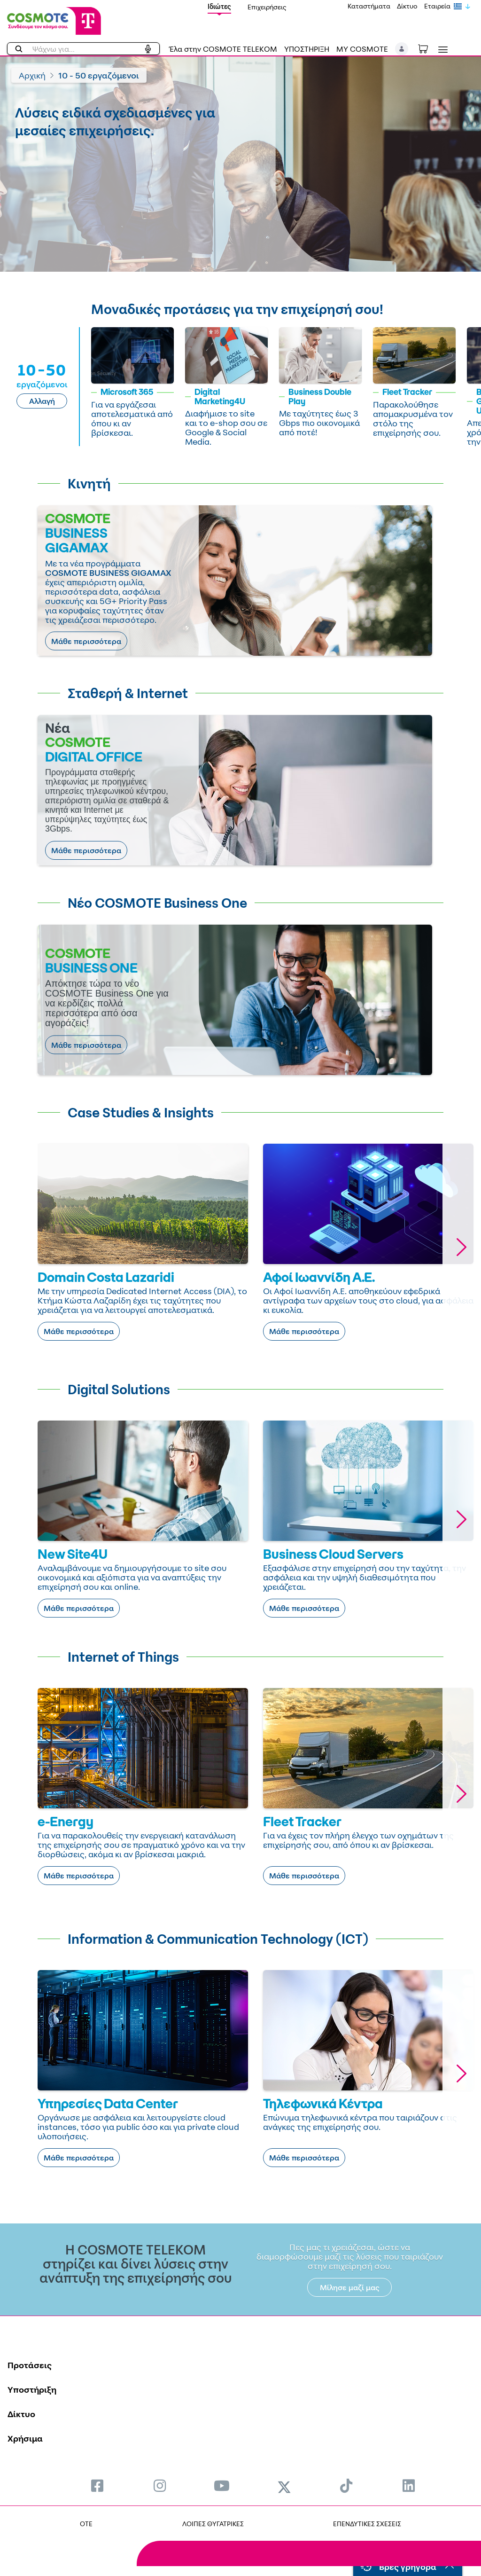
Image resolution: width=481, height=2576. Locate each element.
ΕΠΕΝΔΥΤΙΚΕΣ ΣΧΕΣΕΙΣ (367, 2524)
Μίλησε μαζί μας (350, 2287)
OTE (86, 2524)
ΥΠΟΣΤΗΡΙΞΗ (306, 49)
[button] (402, 48)
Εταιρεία (437, 6)
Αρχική (32, 75)
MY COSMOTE (362, 49)
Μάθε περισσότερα (86, 641)
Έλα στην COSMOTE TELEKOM (223, 49)
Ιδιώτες (219, 6)
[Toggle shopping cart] (428, 48)
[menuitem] (97, 2485)
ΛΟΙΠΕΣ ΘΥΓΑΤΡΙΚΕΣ (213, 2524)
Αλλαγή (42, 401)
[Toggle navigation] (441, 50)
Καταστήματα (369, 6)
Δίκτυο (407, 6)
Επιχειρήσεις (267, 7)
